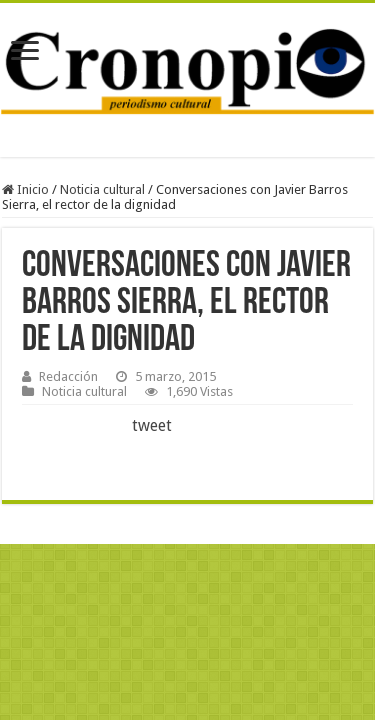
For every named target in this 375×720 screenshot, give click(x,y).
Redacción (68, 376)
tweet (152, 425)
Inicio (25, 189)
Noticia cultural (102, 189)
